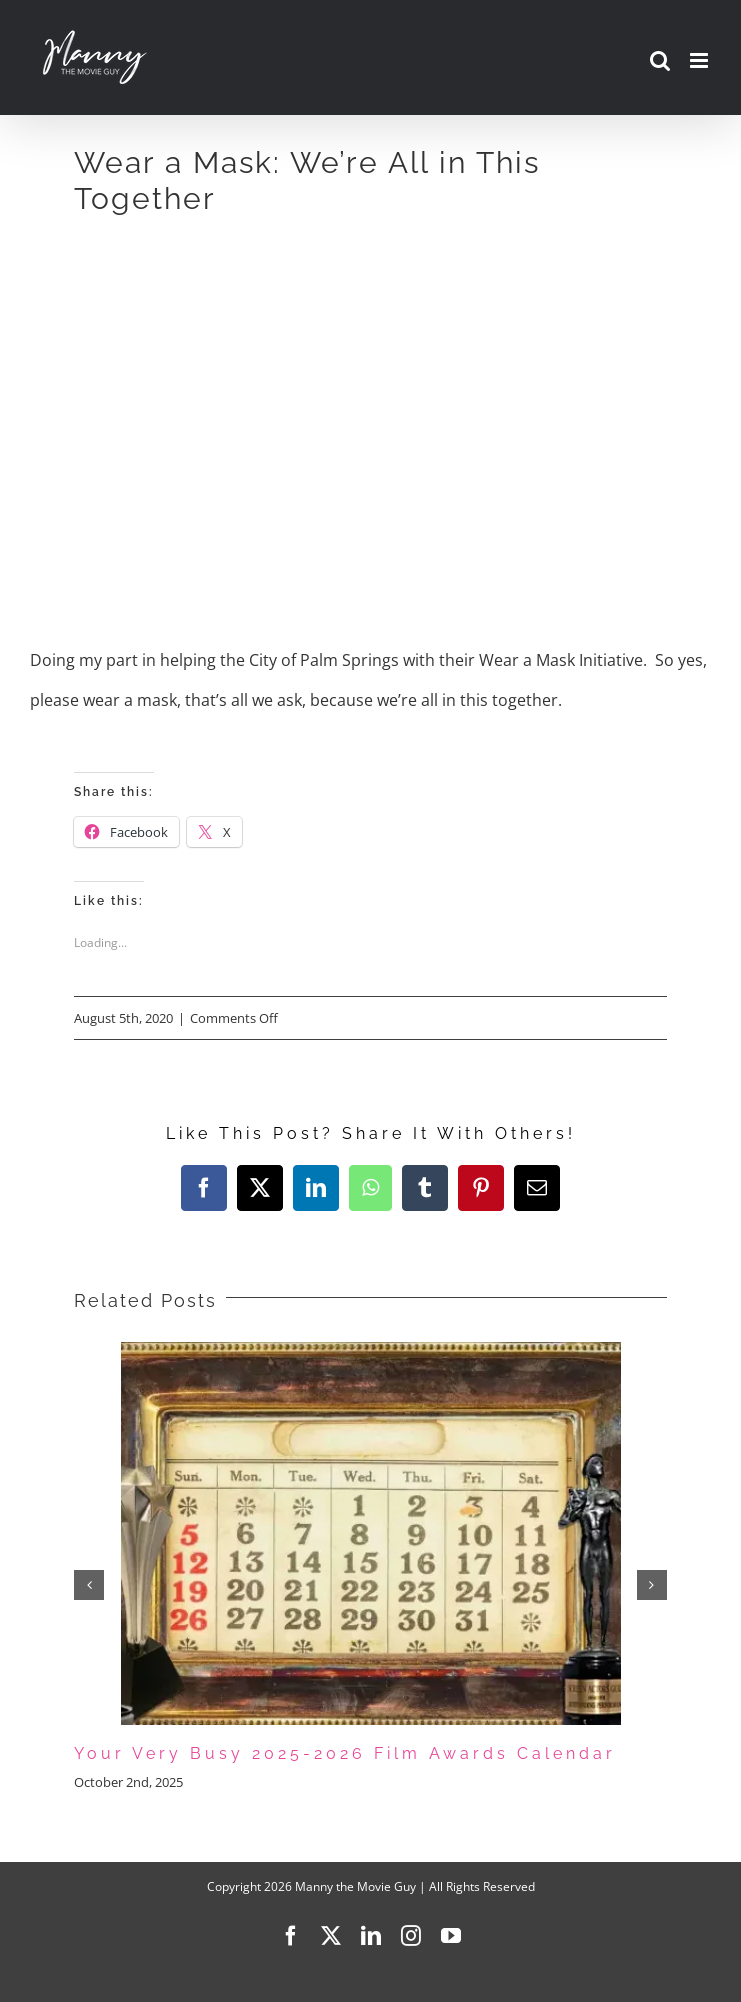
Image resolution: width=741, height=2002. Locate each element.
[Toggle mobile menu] (700, 60)
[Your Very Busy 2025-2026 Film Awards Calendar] (371, 1353)
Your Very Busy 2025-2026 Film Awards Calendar (345, 1753)
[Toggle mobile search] (660, 60)
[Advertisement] (371, 388)
